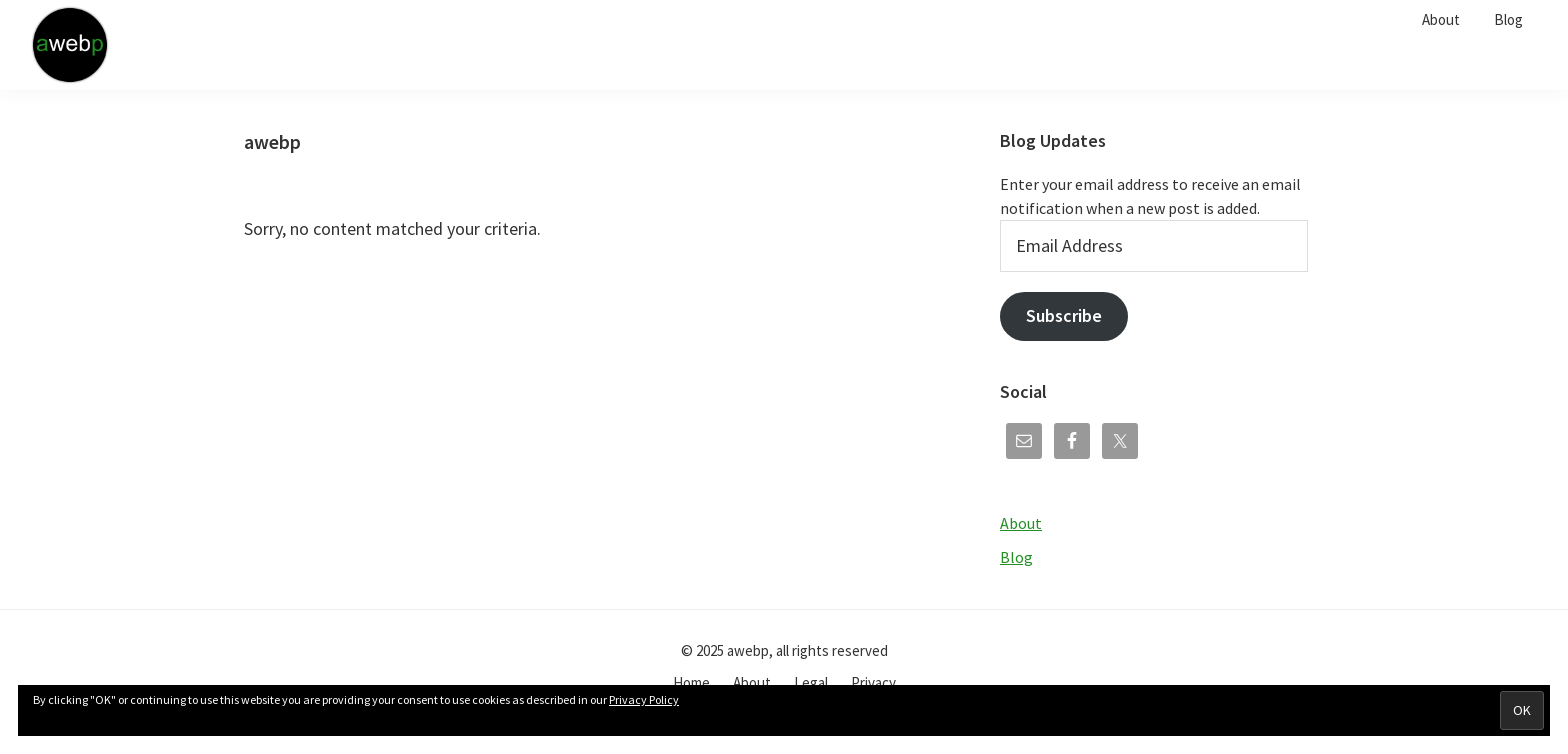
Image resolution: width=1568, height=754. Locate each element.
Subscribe (1064, 315)
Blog (1016, 557)
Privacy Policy (644, 699)
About (1021, 523)
